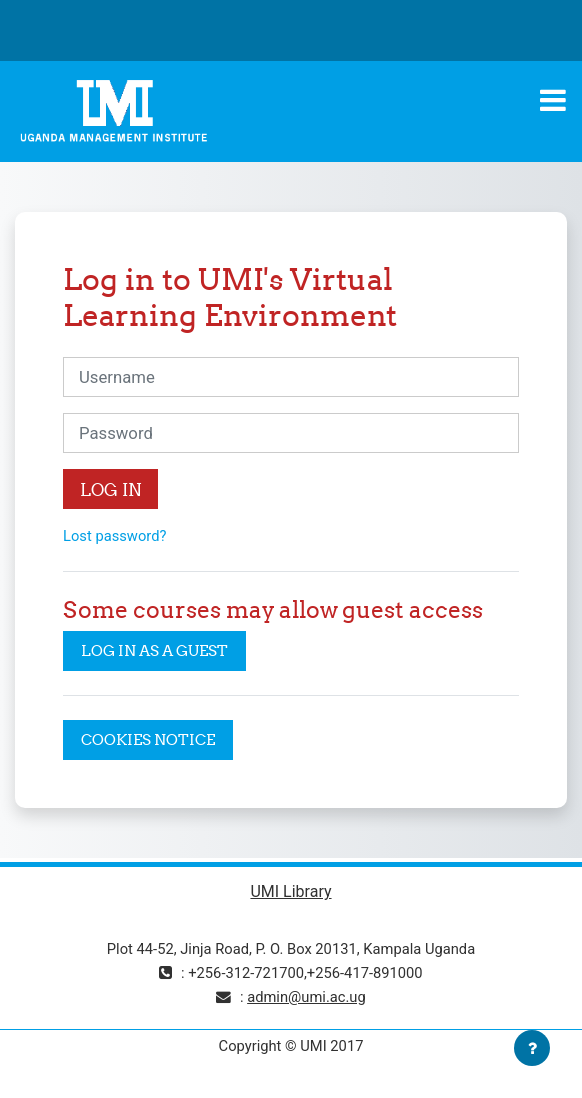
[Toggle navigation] (553, 100)
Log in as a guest (154, 650)
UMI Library (290, 891)
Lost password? (114, 536)
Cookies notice (148, 739)
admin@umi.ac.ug (306, 997)
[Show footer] (532, 1048)
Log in (110, 489)
